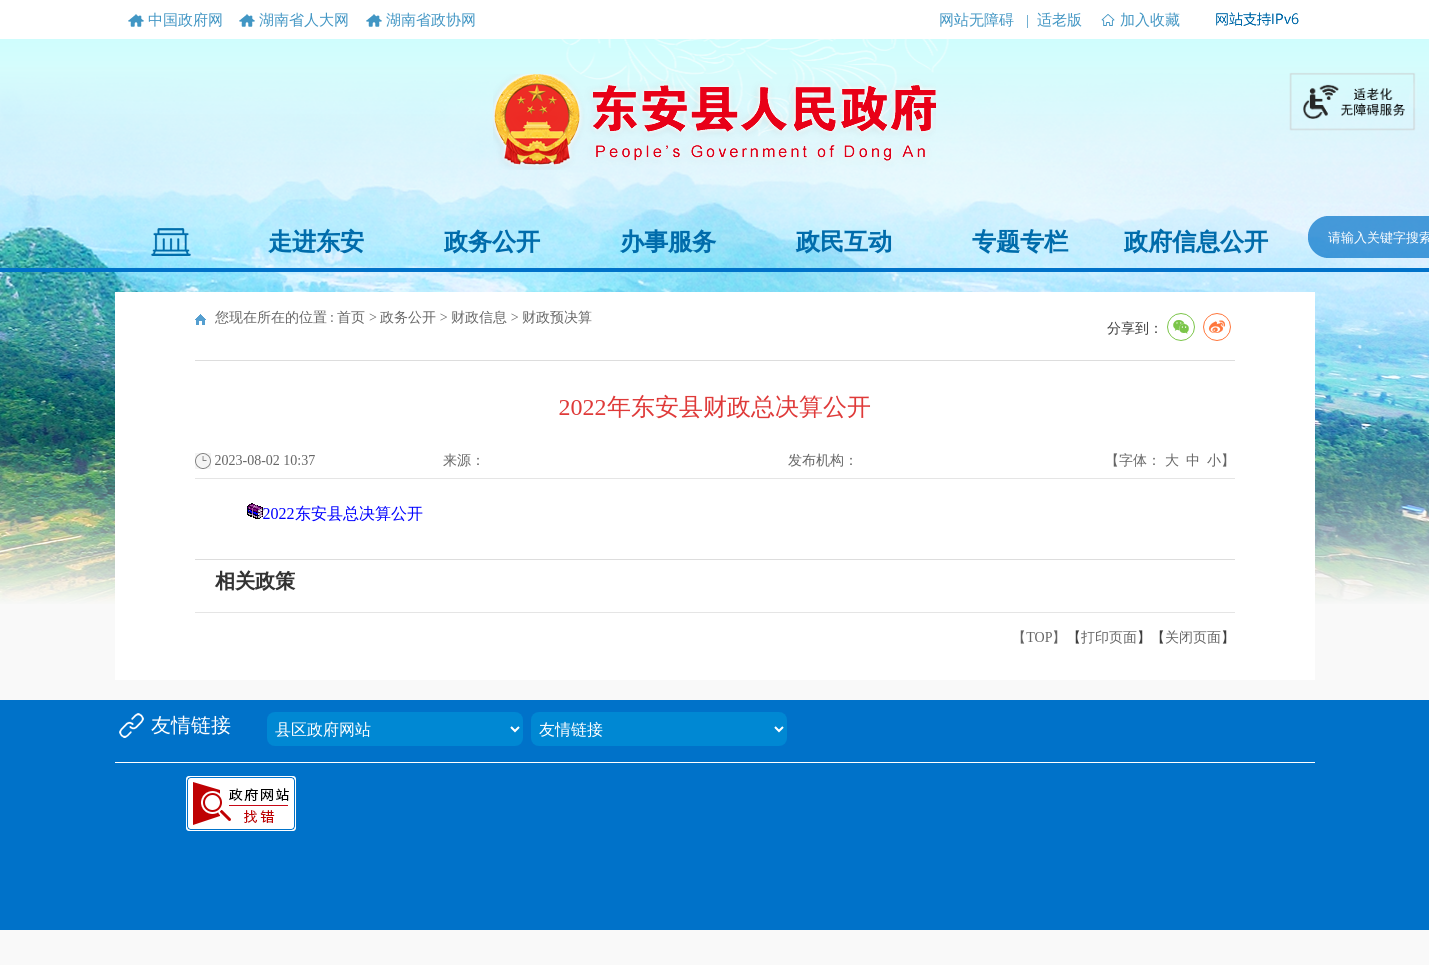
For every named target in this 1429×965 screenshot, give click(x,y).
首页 (351, 317)
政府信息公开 (1196, 242)
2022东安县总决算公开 (343, 513)
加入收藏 (1150, 20)
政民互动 (844, 242)
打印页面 (1109, 637)
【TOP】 (1039, 637)
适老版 (1059, 20)
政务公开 (492, 242)
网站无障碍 (976, 20)
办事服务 (668, 242)
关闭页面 (1193, 637)
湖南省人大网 (304, 20)
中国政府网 (185, 20)
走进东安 (316, 242)
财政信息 (479, 317)
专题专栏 (1020, 242)
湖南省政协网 (431, 20)
